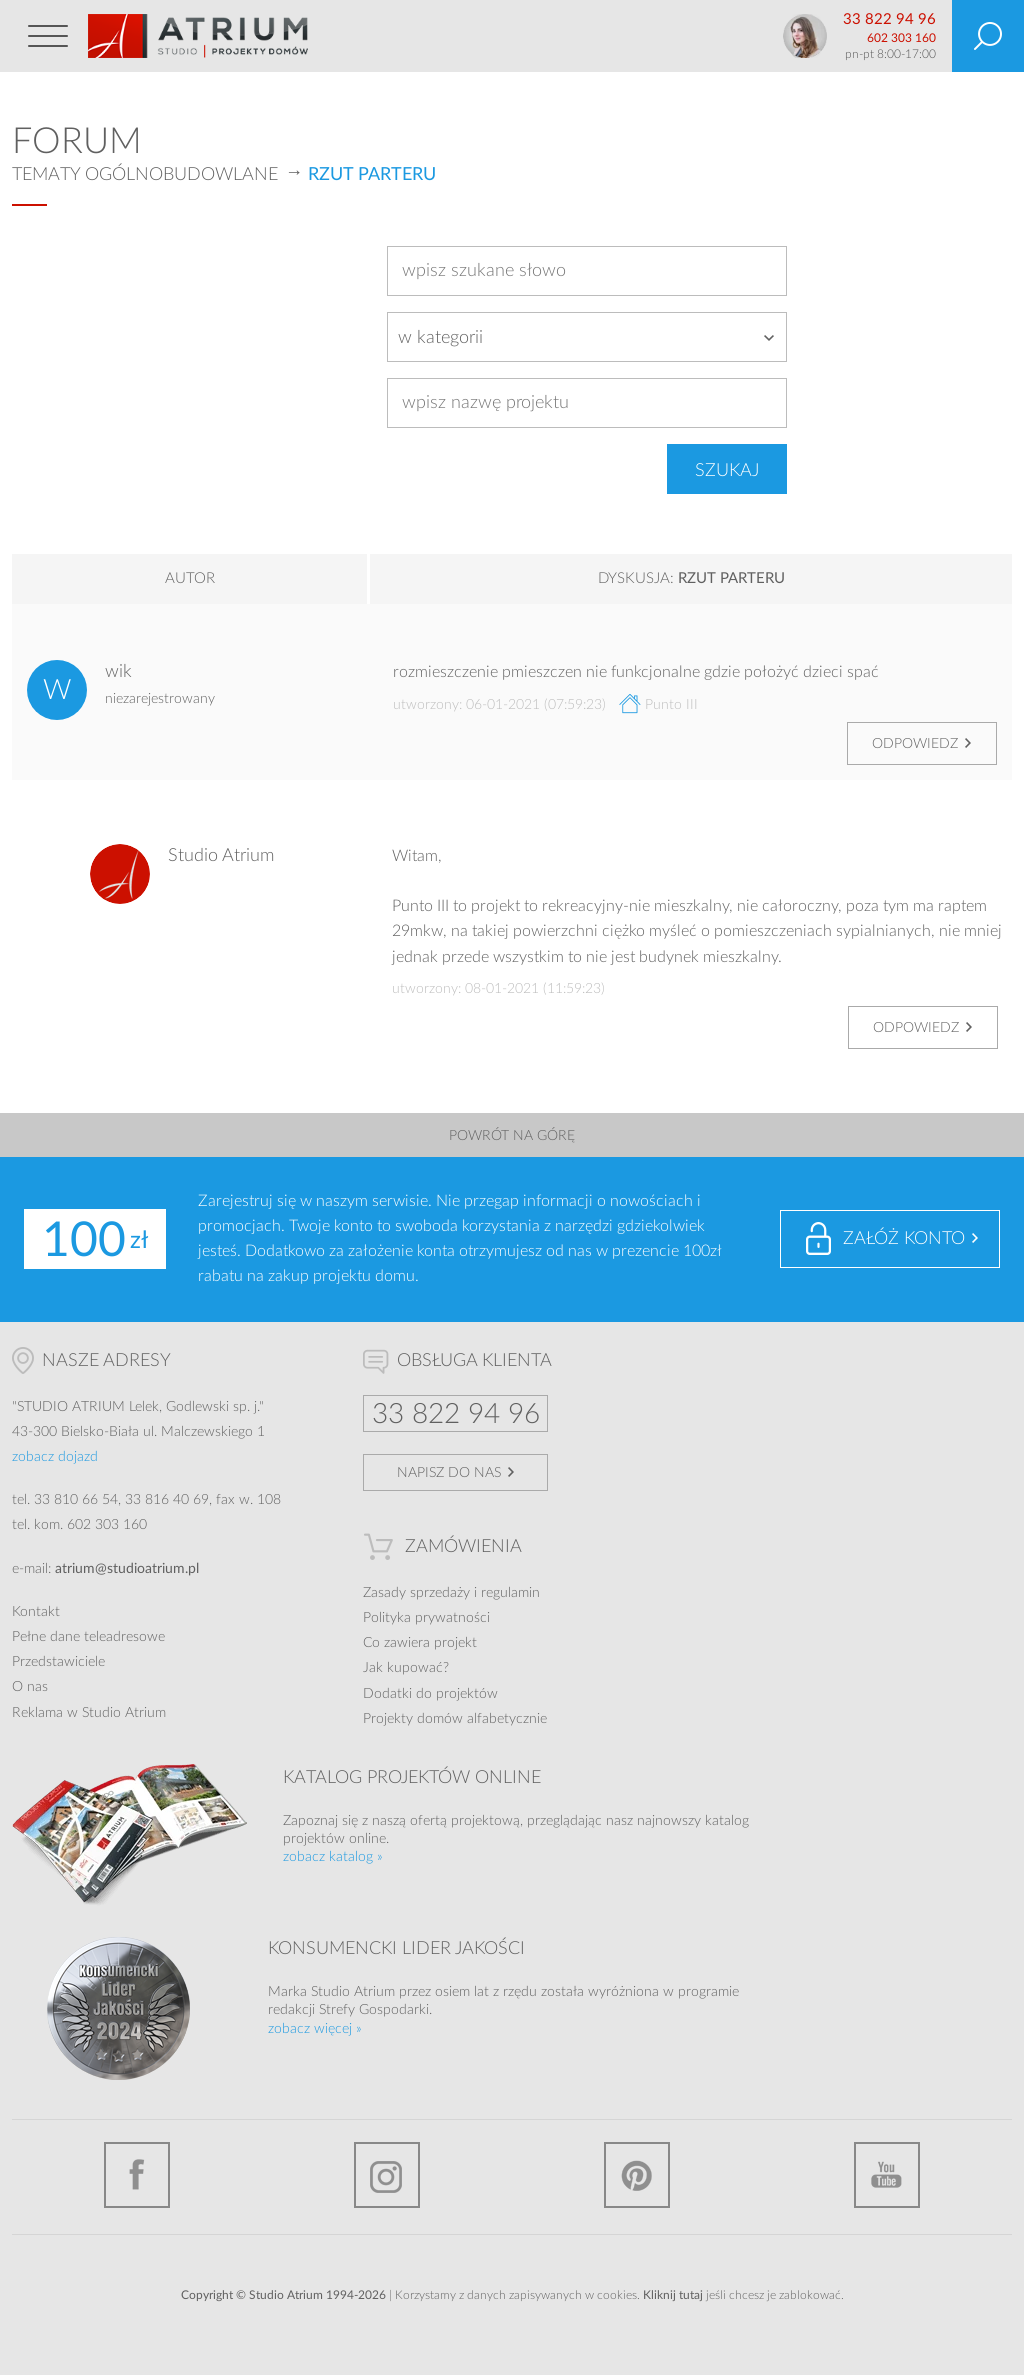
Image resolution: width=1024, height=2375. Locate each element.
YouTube (887, 2175)
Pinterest (637, 2175)
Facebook (137, 2175)
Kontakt (36, 1612)
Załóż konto (904, 1239)
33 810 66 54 (76, 1500)
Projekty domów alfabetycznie (455, 1719)
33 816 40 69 (167, 1500)
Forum (77, 142)
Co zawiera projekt (420, 1643)
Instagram (387, 2175)
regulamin (510, 1593)
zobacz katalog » (333, 1857)
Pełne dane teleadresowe (88, 1637)
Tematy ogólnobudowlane (145, 175)
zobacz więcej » (315, 2029)
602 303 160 (901, 38)
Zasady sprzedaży (416, 1593)
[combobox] (587, 337)
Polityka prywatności (426, 1618)
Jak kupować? (406, 1668)
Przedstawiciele (58, 1662)
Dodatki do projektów (430, 1694)
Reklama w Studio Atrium (89, 1713)
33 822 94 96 (889, 19)
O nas (30, 1687)
